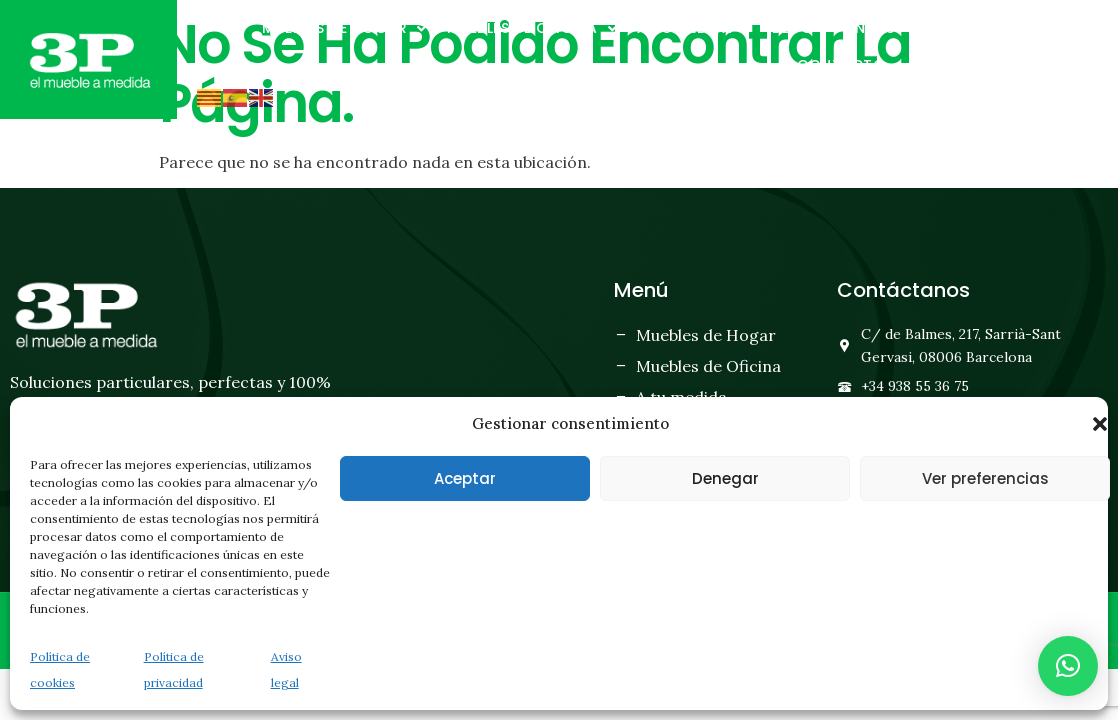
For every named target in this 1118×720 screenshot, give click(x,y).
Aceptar (465, 478)
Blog (792, 28)
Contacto (851, 66)
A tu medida (694, 29)
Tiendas (864, 28)
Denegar (725, 478)
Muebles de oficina (532, 29)
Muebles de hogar (344, 29)
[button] (1100, 424)
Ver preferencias (985, 478)
